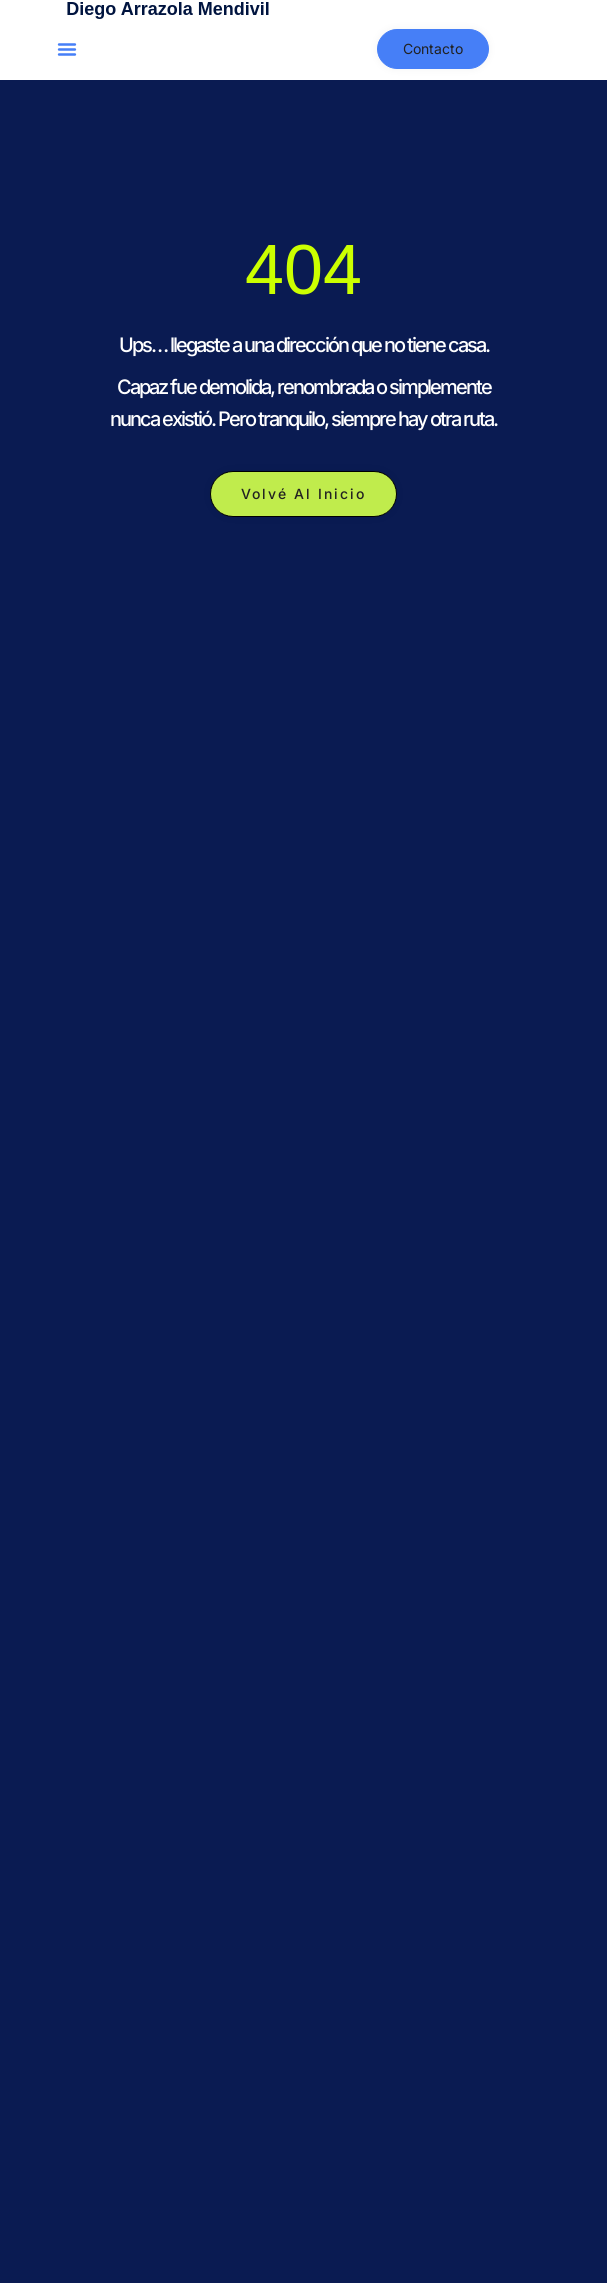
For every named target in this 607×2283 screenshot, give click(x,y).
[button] (67, 49)
